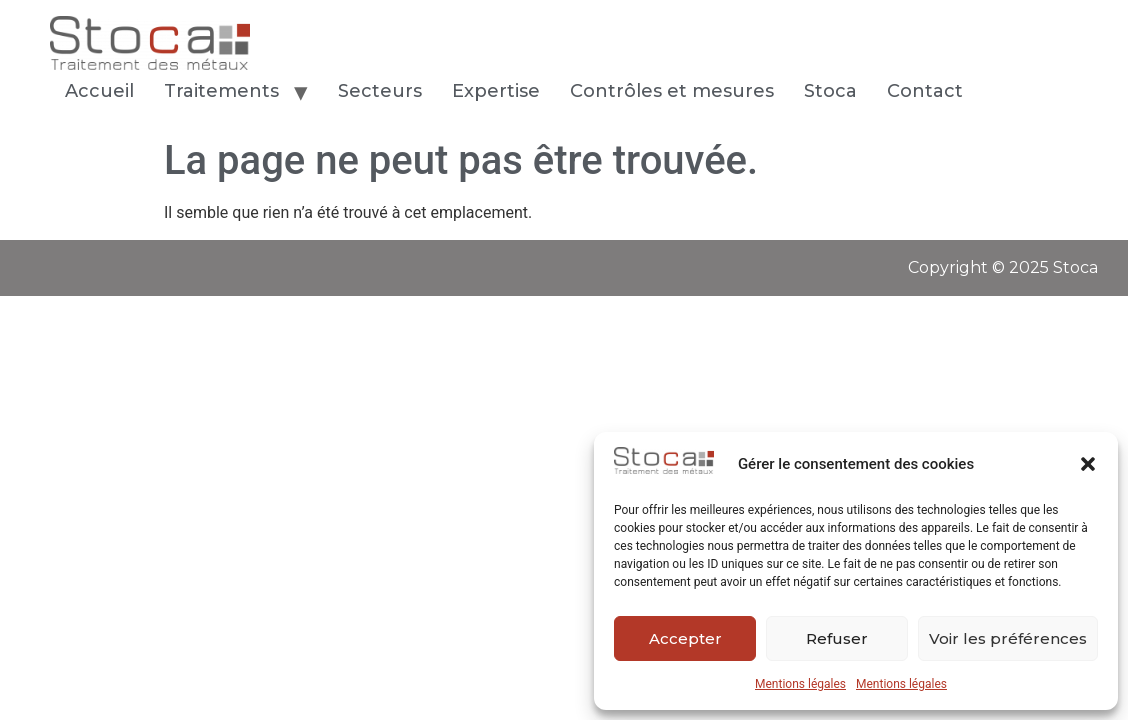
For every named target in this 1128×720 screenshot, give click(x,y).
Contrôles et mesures (672, 91)
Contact (927, 91)
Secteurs (380, 91)
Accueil (99, 91)
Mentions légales (800, 684)
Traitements (221, 91)
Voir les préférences (1008, 638)
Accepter (685, 638)
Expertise (496, 91)
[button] (1088, 464)
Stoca (830, 91)
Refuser (837, 638)
